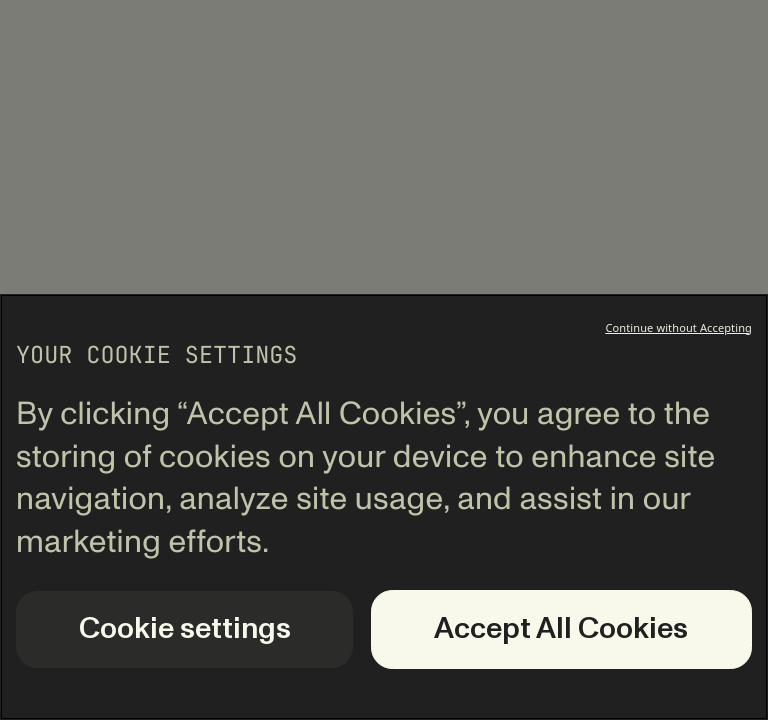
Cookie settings (185, 629)
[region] (384, 507)
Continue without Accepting (678, 327)
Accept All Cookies (561, 629)
